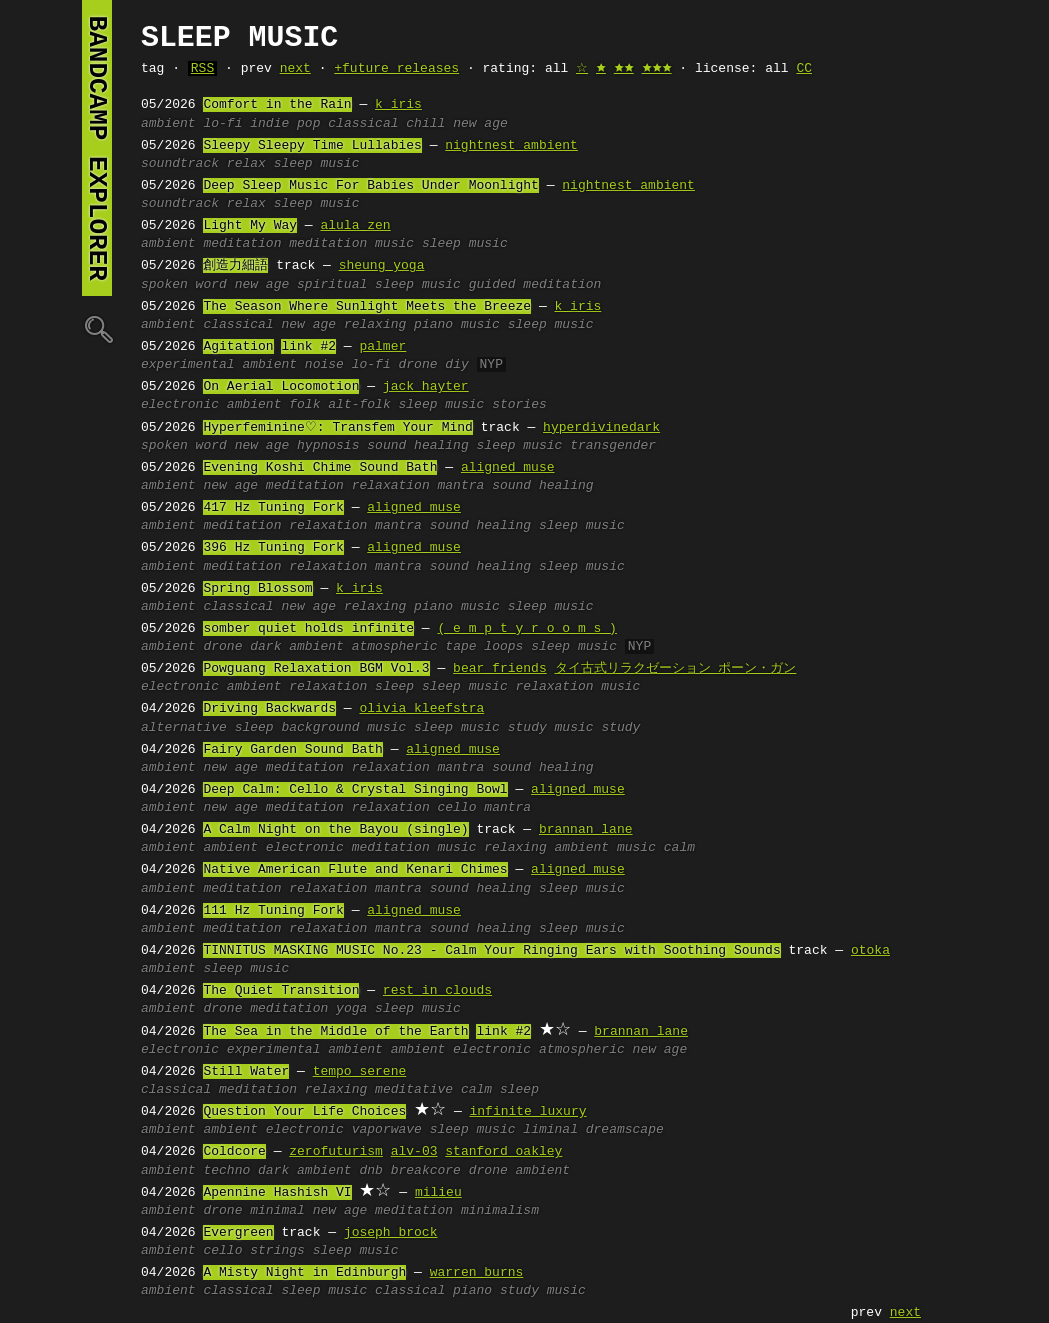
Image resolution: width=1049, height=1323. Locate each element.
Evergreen (238, 1233)
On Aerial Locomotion (281, 387)
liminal (550, 1130)
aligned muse (508, 468)
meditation (242, 244)
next (295, 69)
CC (804, 69)
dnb (370, 1171)
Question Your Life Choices (304, 1112)
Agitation (238, 347)
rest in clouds (437, 991)
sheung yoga (382, 266)
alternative (184, 728)
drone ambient (519, 1171)
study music (551, 728)
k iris (398, 105)
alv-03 (414, 1152)
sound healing (417, 446)
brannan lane (586, 830)
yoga (351, 1009)
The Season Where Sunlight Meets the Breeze (367, 307)
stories (519, 405)
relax (246, 164)
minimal (277, 1211)
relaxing (375, 325)
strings (277, 1251)
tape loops (484, 647)
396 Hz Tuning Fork (273, 548)
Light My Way (250, 226)
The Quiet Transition (281, 991)
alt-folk (359, 405)
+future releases (396, 69)
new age (480, 124)
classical (363, 124)
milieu (438, 1193)
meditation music (351, 244)
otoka (870, 951)
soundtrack (180, 164)
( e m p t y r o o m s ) (526, 629)
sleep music (317, 164)
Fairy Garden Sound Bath (292, 750)
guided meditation (535, 285)
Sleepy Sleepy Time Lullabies (312, 146)
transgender (613, 446)
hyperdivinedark (601, 428)
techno (226, 1171)
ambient (168, 124)
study (620, 728)
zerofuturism (336, 1152)
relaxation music (578, 687)
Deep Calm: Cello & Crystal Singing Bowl (355, 790)
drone (418, 365)
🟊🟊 (624, 69)
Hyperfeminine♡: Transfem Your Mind (337, 428)
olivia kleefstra (421, 709)
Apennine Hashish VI (277, 1193)
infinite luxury (527, 1112)
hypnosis (328, 446)
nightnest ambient (511, 146)
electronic (180, 405)
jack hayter (426, 387)
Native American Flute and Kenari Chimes (355, 870)
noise (324, 365)
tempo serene (360, 1072)
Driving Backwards (269, 709)
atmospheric (395, 647)
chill (425, 124)
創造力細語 (235, 266)
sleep (394, 687)
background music (343, 728)
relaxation (391, 486)
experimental (188, 365)
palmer (382, 347)
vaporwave (387, 1130)
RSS (202, 69)
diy (456, 365)
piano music (457, 325)
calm (679, 848)
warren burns (477, 1273)
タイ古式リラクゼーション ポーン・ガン (675, 669)
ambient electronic (273, 848)
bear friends (500, 669)
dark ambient (297, 647)
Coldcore (234, 1152)
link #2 (308, 347)
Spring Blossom (257, 589)
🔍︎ (97, 328)
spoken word (184, 285)
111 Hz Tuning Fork (273, 911)
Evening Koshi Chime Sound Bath (320, 468)
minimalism (500, 1211)
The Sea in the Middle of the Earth (335, 1032)
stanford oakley (503, 1152)
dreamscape (625, 1130)
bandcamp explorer (97, 148)
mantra (461, 486)
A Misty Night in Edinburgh (304, 1273)
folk (304, 405)
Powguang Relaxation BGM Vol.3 (316, 669)
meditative (414, 1090)
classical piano (433, 1291)
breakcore (426, 1171)
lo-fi (222, 124)
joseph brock (391, 1233)
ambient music (604, 848)
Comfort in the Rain (277, 105)
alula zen (355, 226)
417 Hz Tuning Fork (273, 508)
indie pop (285, 124)
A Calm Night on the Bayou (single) (335, 830)
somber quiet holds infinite (308, 629)
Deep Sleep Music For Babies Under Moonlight (370, 186)
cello (457, 808)
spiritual (332, 285)
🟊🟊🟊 (657, 69)
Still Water (246, 1072)
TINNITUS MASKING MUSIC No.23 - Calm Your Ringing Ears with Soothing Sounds (491, 951)
